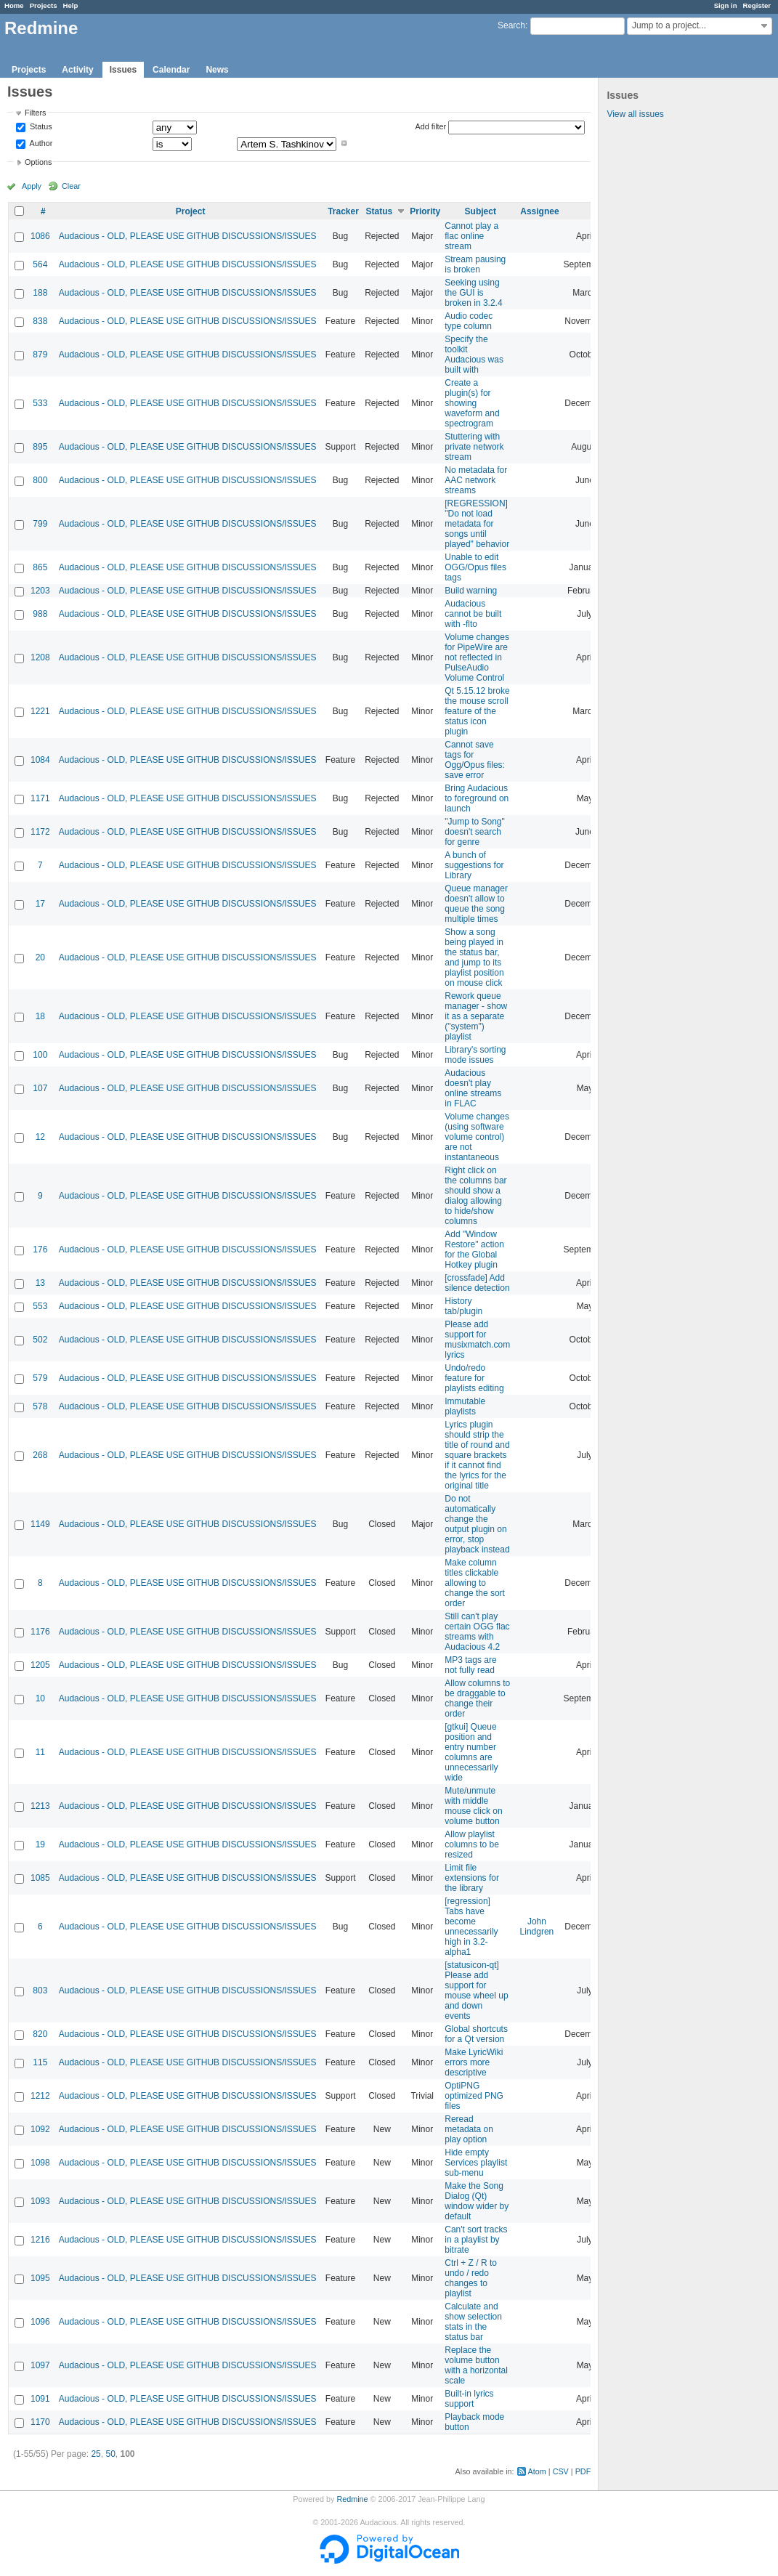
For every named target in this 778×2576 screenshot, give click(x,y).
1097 (40, 2365)
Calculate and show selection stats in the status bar (473, 2321)
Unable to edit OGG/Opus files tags (475, 567)
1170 (40, 2422)
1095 (40, 2278)
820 (40, 2034)
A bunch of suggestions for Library (474, 865)
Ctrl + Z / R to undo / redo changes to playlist (471, 2278)
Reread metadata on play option (469, 2129)
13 (40, 1283)
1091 (40, 2399)
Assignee (539, 211)
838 (40, 321)
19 (40, 1844)
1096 (40, 2322)
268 (40, 1455)
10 (40, 1698)
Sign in (725, 5)
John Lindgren (537, 1926)
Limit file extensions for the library (472, 1878)
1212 (40, 2096)
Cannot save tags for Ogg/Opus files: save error (475, 760)
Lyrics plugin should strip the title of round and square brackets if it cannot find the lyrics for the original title (477, 1455)
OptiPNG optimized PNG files (474, 2096)
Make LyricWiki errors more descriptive (474, 2062)
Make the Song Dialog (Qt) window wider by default (476, 2201)
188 (40, 293)
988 (40, 614)
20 (40, 957)
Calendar (171, 70)
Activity (77, 70)
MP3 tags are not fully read (470, 1665)
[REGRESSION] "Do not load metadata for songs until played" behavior (477, 523)
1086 (40, 236)
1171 (40, 798)
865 (40, 567)
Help (70, 5)
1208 (40, 657)
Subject (480, 211)
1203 (40, 591)
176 (40, 1249)
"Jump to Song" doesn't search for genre (475, 832)
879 (40, 354)
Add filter (431, 126)
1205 (40, 1665)
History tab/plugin (463, 1306)
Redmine (352, 2499)
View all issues (635, 114)
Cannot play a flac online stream (471, 236)
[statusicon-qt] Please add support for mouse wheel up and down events (476, 1990)
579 (40, 1378)
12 (40, 1137)
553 (40, 1306)
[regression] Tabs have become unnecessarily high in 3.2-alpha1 (471, 1926)
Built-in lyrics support (469, 2399)
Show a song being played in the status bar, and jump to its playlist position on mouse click (474, 957)
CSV (561, 2471)
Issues (123, 70)
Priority (425, 211)
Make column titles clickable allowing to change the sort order (475, 1583)
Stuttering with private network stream (474, 447)
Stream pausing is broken (475, 264)
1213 (40, 1806)
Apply (31, 186)
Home (14, 5)
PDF (583, 2471)
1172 (40, 832)
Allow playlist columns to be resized (472, 1844)
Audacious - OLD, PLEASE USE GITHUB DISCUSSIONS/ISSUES (188, 236)
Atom (537, 2471)
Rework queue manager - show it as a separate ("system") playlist (476, 1016)
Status (40, 127)
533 (40, 403)
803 (40, 1990)
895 (40, 447)
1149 (40, 1524)
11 (40, 1752)
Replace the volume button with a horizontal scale (476, 2365)
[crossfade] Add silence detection (477, 1283)
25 (95, 2454)
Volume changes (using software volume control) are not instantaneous (477, 1136)
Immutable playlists (465, 1406)
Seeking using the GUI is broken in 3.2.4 (473, 293)
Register (757, 5)
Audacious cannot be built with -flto (473, 614)
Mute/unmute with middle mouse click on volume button (473, 1806)
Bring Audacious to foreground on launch (476, 798)
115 (40, 2062)
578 (40, 1406)
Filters (35, 112)
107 (40, 1088)
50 (110, 2454)
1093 (40, 2201)
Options (38, 162)
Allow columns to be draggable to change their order (477, 1698)
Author (40, 143)
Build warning (471, 591)
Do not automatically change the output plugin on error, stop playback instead (477, 1524)
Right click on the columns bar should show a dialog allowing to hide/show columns (475, 1195)
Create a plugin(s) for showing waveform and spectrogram (472, 403)
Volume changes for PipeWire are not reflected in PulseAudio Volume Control (477, 657)
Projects (43, 5)
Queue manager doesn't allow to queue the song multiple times (476, 903)
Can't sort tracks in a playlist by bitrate (476, 2239)
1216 (40, 2240)
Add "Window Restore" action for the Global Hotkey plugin (474, 1249)
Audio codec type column (469, 321)
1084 (40, 760)
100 (40, 1055)
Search (511, 25)
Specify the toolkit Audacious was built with (474, 354)
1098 (40, 2163)
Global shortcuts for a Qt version (476, 2034)
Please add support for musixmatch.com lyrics (477, 1339)
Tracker (343, 211)
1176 (40, 1632)
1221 (40, 711)
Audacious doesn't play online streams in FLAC (473, 1088)
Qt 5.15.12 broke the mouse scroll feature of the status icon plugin (477, 711)
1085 (40, 1878)
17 (40, 904)
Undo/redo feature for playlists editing (474, 1378)
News (217, 70)
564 (40, 264)
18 (40, 1016)
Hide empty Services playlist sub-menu (476, 2162)
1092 (40, 2129)
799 (40, 524)
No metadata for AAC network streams (476, 480)
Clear (71, 186)
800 (40, 480)
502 (40, 1339)
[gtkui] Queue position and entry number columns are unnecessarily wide (471, 1752)
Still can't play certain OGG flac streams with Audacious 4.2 (477, 1631)
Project (191, 211)
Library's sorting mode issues (475, 1055)
